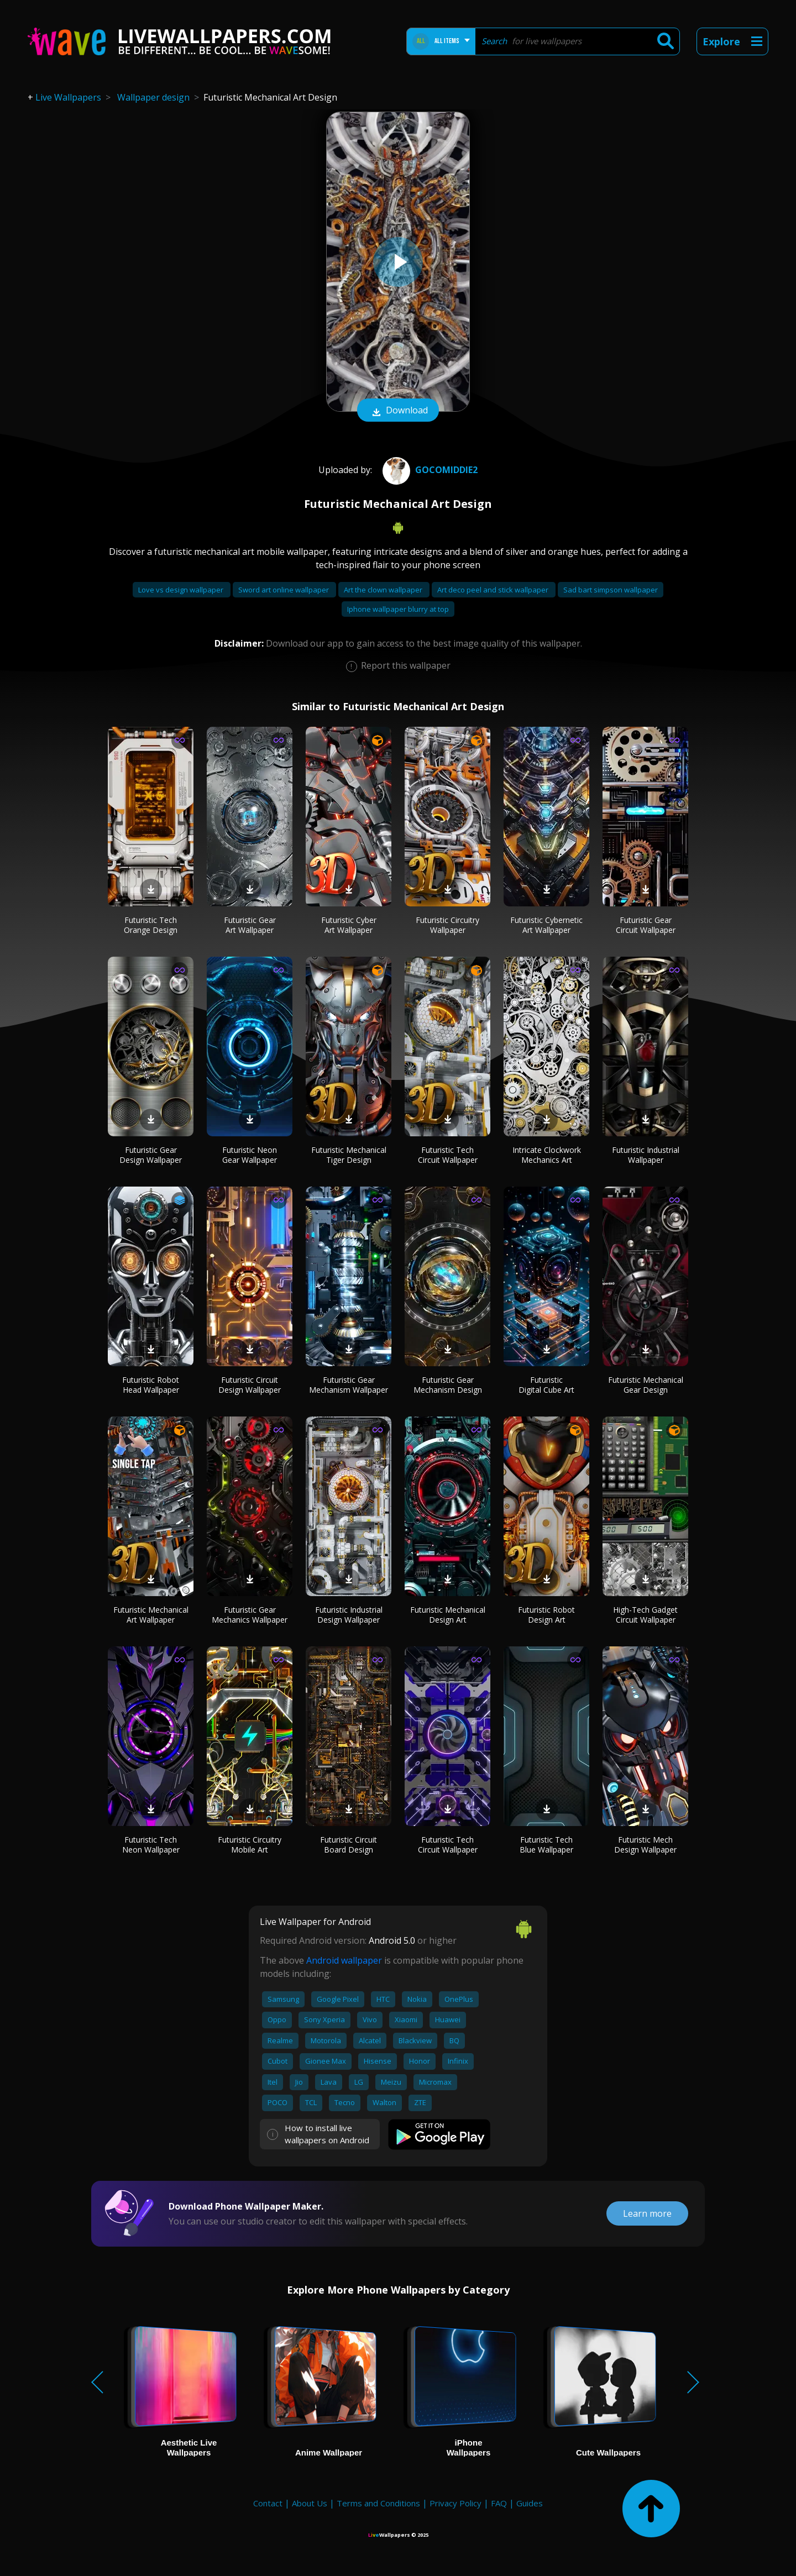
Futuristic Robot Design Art (546, 1614)
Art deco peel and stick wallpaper (493, 590)
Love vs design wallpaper (181, 590)
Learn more (647, 2213)
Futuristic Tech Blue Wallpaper (546, 1844)
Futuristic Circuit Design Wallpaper (249, 1384)
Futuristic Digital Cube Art (546, 1384)
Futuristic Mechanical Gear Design (645, 1384)
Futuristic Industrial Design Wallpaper (349, 1614)
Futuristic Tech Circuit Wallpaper (448, 1155)
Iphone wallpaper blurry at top (398, 609)
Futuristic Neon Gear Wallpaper (249, 1155)
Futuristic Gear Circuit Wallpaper (645, 925)
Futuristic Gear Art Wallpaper (250, 925)
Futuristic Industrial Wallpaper (645, 1155)
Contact (267, 2503)
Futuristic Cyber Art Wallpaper (348, 925)
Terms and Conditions (378, 2503)
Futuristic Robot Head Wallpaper (150, 1384)
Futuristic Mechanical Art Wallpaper (150, 1614)
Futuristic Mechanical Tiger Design (348, 1155)
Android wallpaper (344, 1960)
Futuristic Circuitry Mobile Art (249, 1844)
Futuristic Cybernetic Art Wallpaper (546, 925)
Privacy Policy (455, 2503)
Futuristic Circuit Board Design (348, 1844)
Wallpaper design (153, 97)
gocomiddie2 (429, 470)
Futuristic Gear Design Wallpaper (150, 1155)
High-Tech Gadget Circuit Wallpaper (645, 1614)
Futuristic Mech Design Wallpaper (645, 1844)
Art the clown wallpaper (384, 590)
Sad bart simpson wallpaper (610, 590)
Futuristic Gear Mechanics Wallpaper (249, 1614)
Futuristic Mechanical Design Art (447, 1614)
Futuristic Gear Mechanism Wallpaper (348, 1384)
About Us (309, 2503)
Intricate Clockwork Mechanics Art (546, 1155)
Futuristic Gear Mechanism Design (447, 1384)
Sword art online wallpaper (284, 590)
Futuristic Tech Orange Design (150, 925)
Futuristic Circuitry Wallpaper (447, 925)
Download (398, 411)
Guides (529, 2503)
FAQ (499, 2503)
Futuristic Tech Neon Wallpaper (151, 1844)
